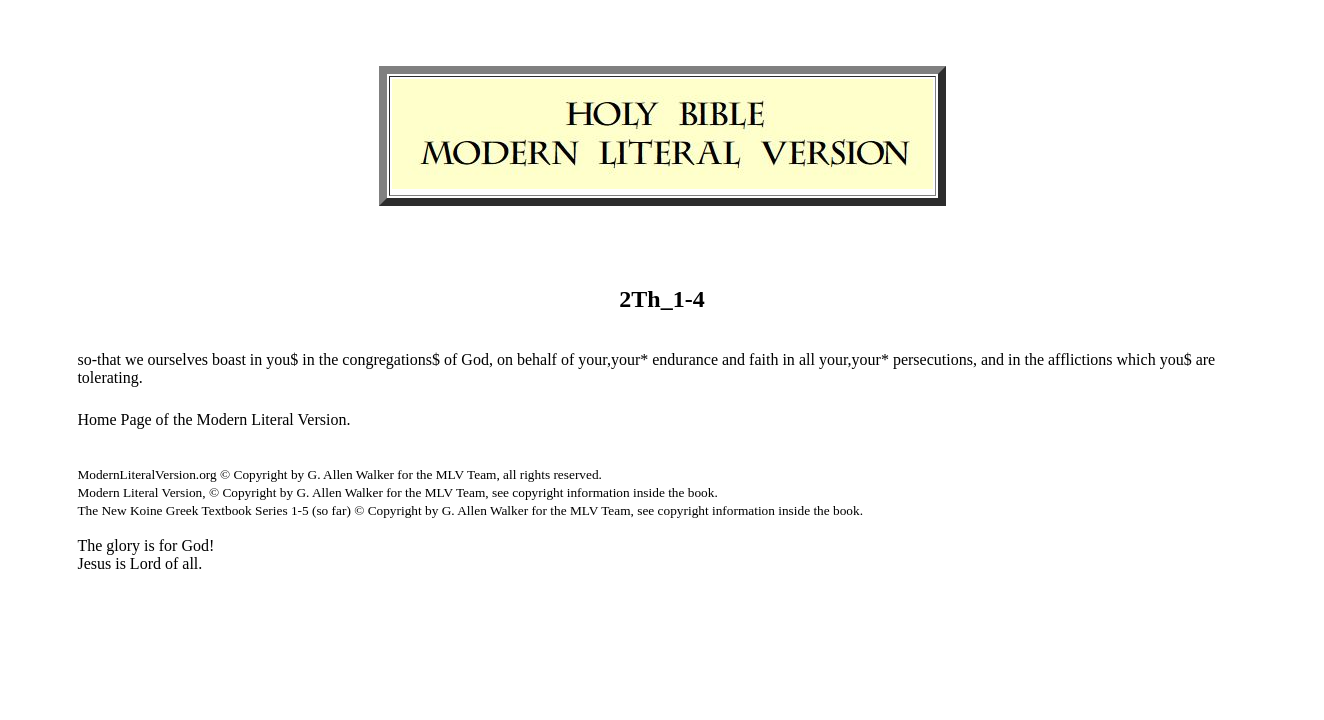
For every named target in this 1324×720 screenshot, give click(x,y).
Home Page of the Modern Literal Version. (213, 419)
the (329, 359)
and (733, 359)
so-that (99, 359)
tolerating (107, 377)
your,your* (613, 359)
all (807, 359)
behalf (537, 359)
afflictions (1080, 359)
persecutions (933, 359)
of (450, 359)
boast (229, 359)
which (1136, 359)
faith (763, 359)
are (1206, 359)
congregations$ (391, 359)
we (134, 359)
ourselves (178, 359)
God (475, 359)
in (256, 359)
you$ (282, 359)
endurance (685, 359)
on (505, 359)
